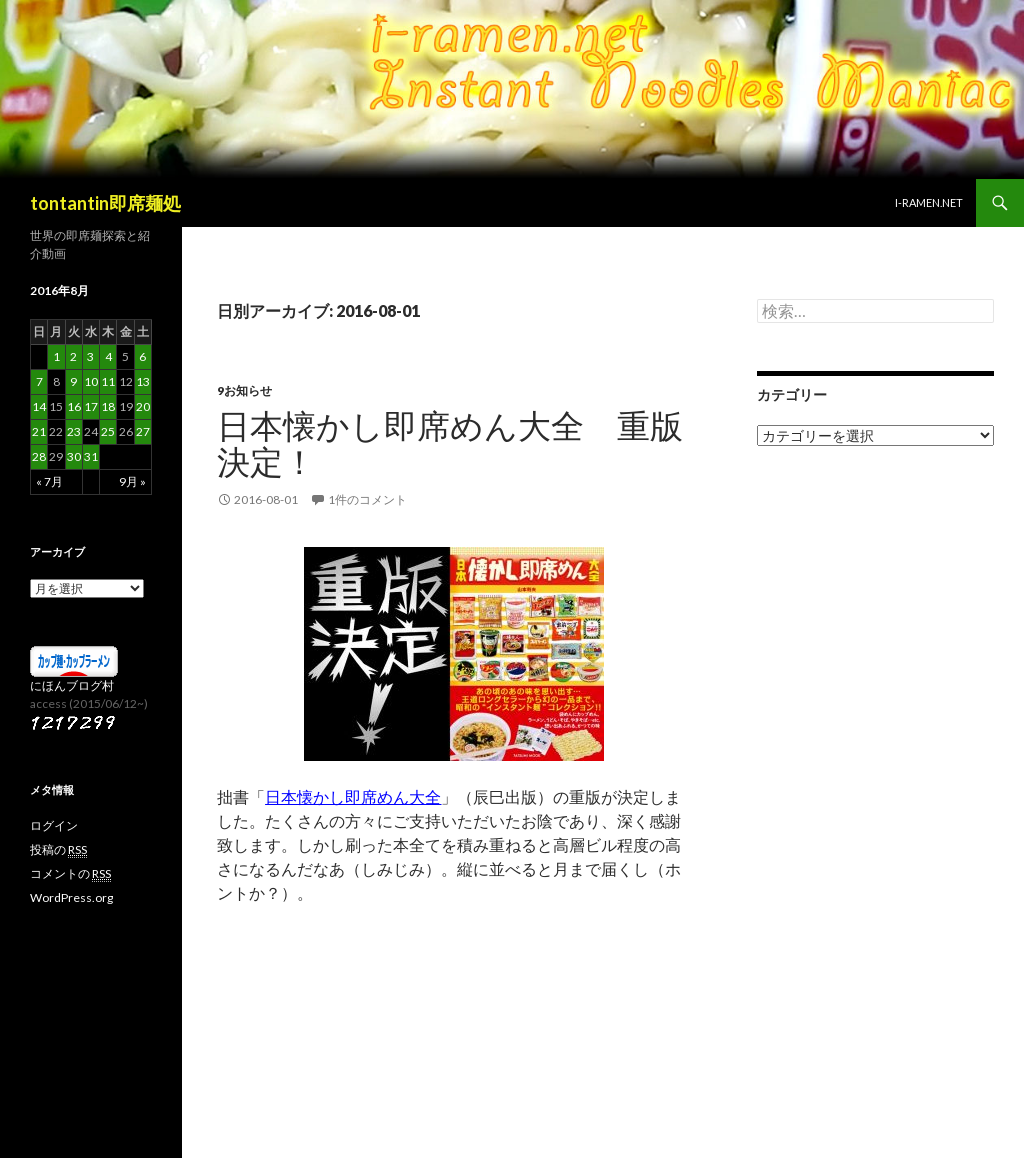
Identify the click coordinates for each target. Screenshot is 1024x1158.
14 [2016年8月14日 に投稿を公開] (39, 406)
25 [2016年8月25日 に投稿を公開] (108, 431)
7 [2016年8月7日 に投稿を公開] (39, 381)
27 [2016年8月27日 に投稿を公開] (143, 431)
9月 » (132, 481)
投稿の (58, 850)
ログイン (54, 825)
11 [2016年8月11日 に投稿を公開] (108, 381)
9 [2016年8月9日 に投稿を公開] (73, 381)
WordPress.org (71, 897)
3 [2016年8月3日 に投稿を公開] (90, 356)
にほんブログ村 (72, 685)
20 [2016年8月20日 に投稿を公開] (143, 406)
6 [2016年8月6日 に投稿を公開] (142, 356)
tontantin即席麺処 (105, 203)
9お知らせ (244, 390)
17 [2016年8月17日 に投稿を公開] (91, 406)
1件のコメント (367, 499)
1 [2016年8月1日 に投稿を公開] (56, 356)
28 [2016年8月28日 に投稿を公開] (39, 456)
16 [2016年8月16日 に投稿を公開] (74, 406)
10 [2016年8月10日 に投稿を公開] (91, 381)
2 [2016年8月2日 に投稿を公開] (73, 356)
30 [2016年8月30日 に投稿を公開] (74, 456)
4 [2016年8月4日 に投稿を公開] (108, 356)
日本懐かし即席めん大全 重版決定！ (450, 443)
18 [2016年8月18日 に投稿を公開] (108, 406)
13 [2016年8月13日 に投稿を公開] (143, 381)
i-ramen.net (929, 202)
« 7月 (49, 481)
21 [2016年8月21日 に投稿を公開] (39, 431)
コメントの (70, 874)
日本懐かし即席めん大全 (353, 796)
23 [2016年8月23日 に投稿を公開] (74, 431)
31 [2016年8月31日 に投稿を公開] (91, 456)
